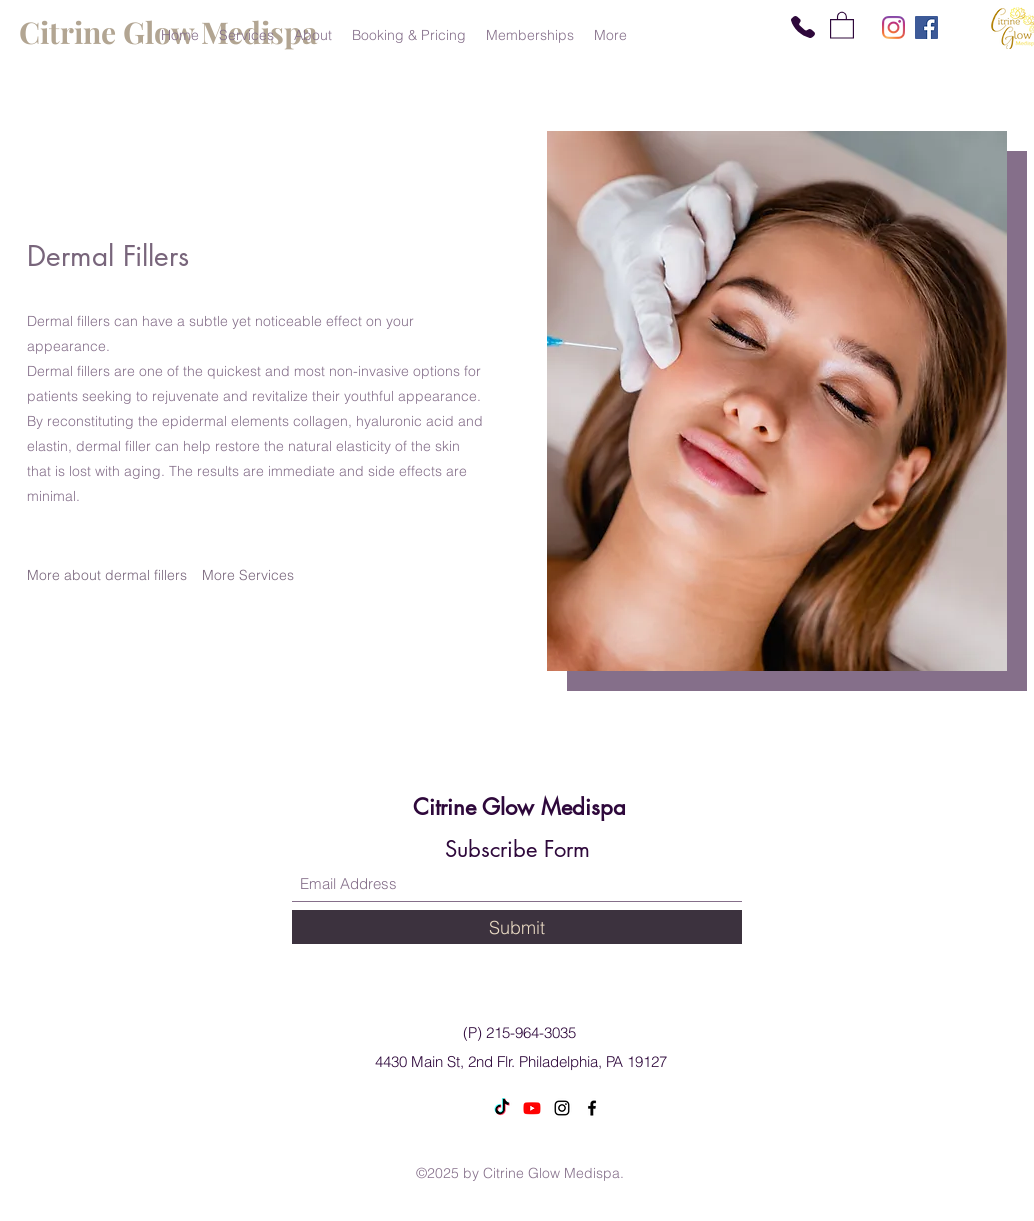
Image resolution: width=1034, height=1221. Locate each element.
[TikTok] (502, 1108)
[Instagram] (893, 27)
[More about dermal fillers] (107, 575)
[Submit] (517, 927)
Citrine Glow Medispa (519, 807)
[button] (842, 24)
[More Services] (248, 575)
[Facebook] (926, 27)
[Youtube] (532, 1108)
